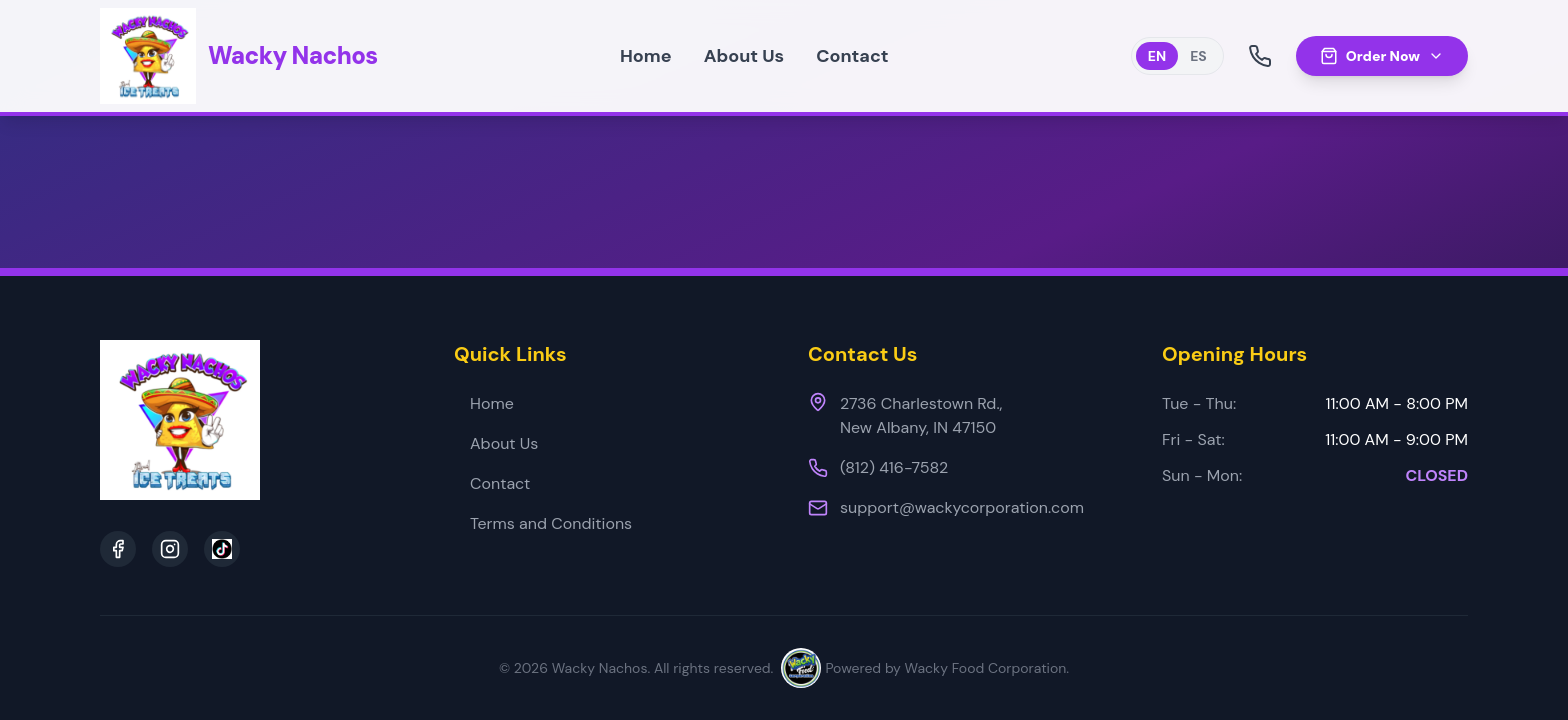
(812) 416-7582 (894, 467)
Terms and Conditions (543, 523)
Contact (852, 56)
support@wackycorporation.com (962, 507)
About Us (744, 56)
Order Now (1382, 56)
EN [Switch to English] (1157, 56)
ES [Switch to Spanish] (1198, 56)
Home (646, 56)
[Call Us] (1260, 56)
